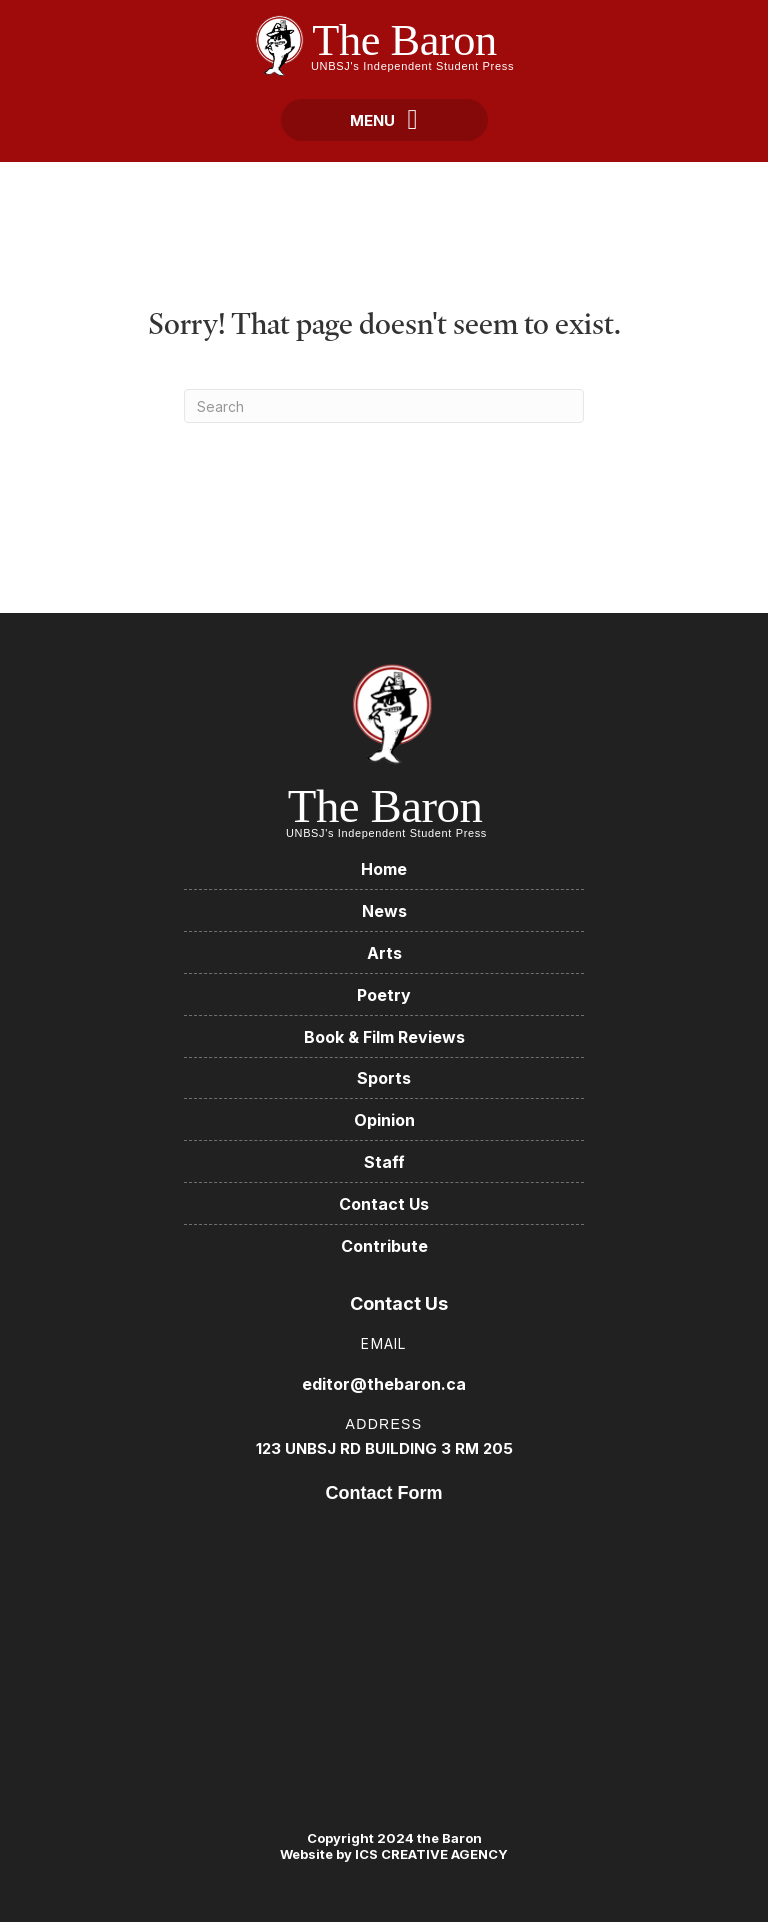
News (384, 911)
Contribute (384, 1246)
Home (384, 869)
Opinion (384, 1120)
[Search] (384, 406)
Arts (384, 953)
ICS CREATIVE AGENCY (430, 1854)
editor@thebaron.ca (384, 1384)
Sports (384, 1078)
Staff (384, 1162)
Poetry (384, 995)
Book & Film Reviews (384, 1037)
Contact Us (384, 1204)
